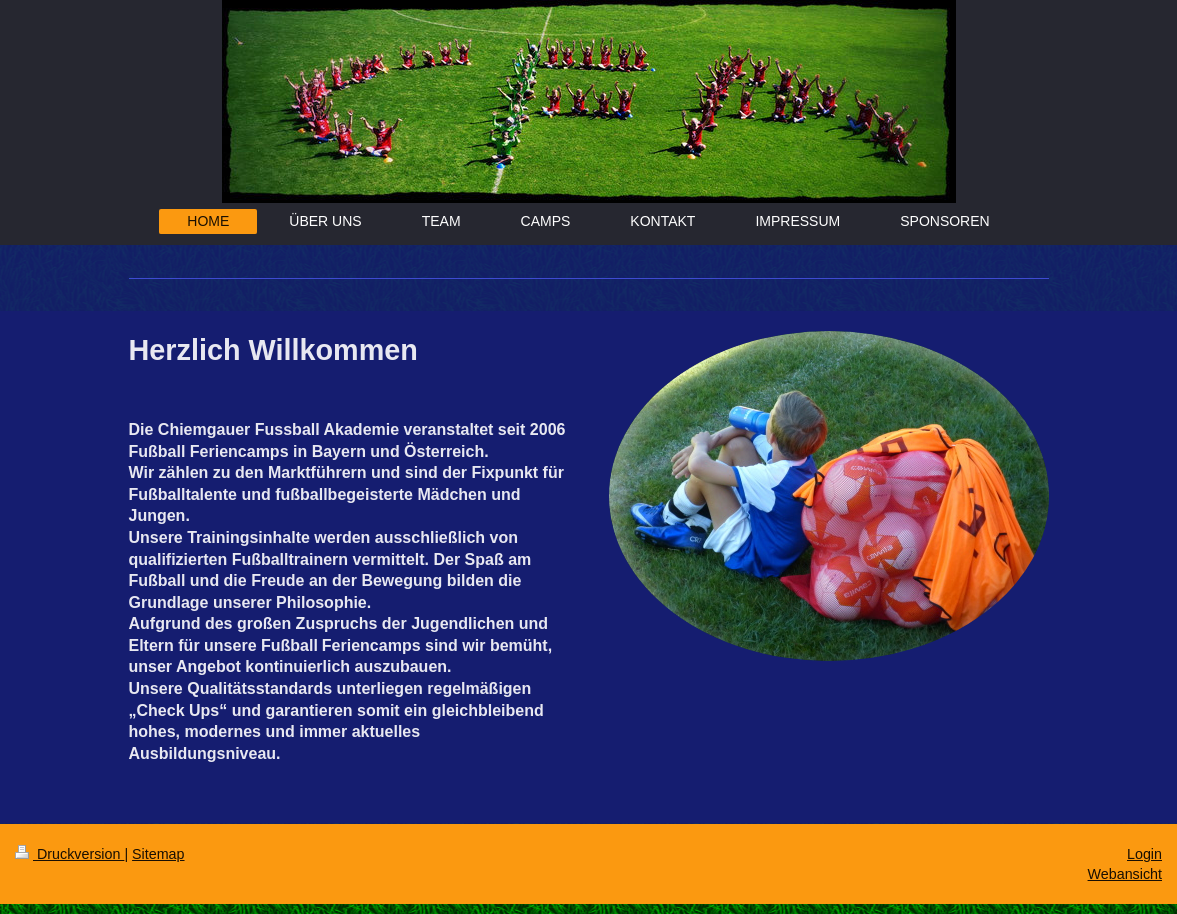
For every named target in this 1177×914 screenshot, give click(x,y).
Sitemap (158, 854)
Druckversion (69, 854)
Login (1144, 854)
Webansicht (1125, 874)
